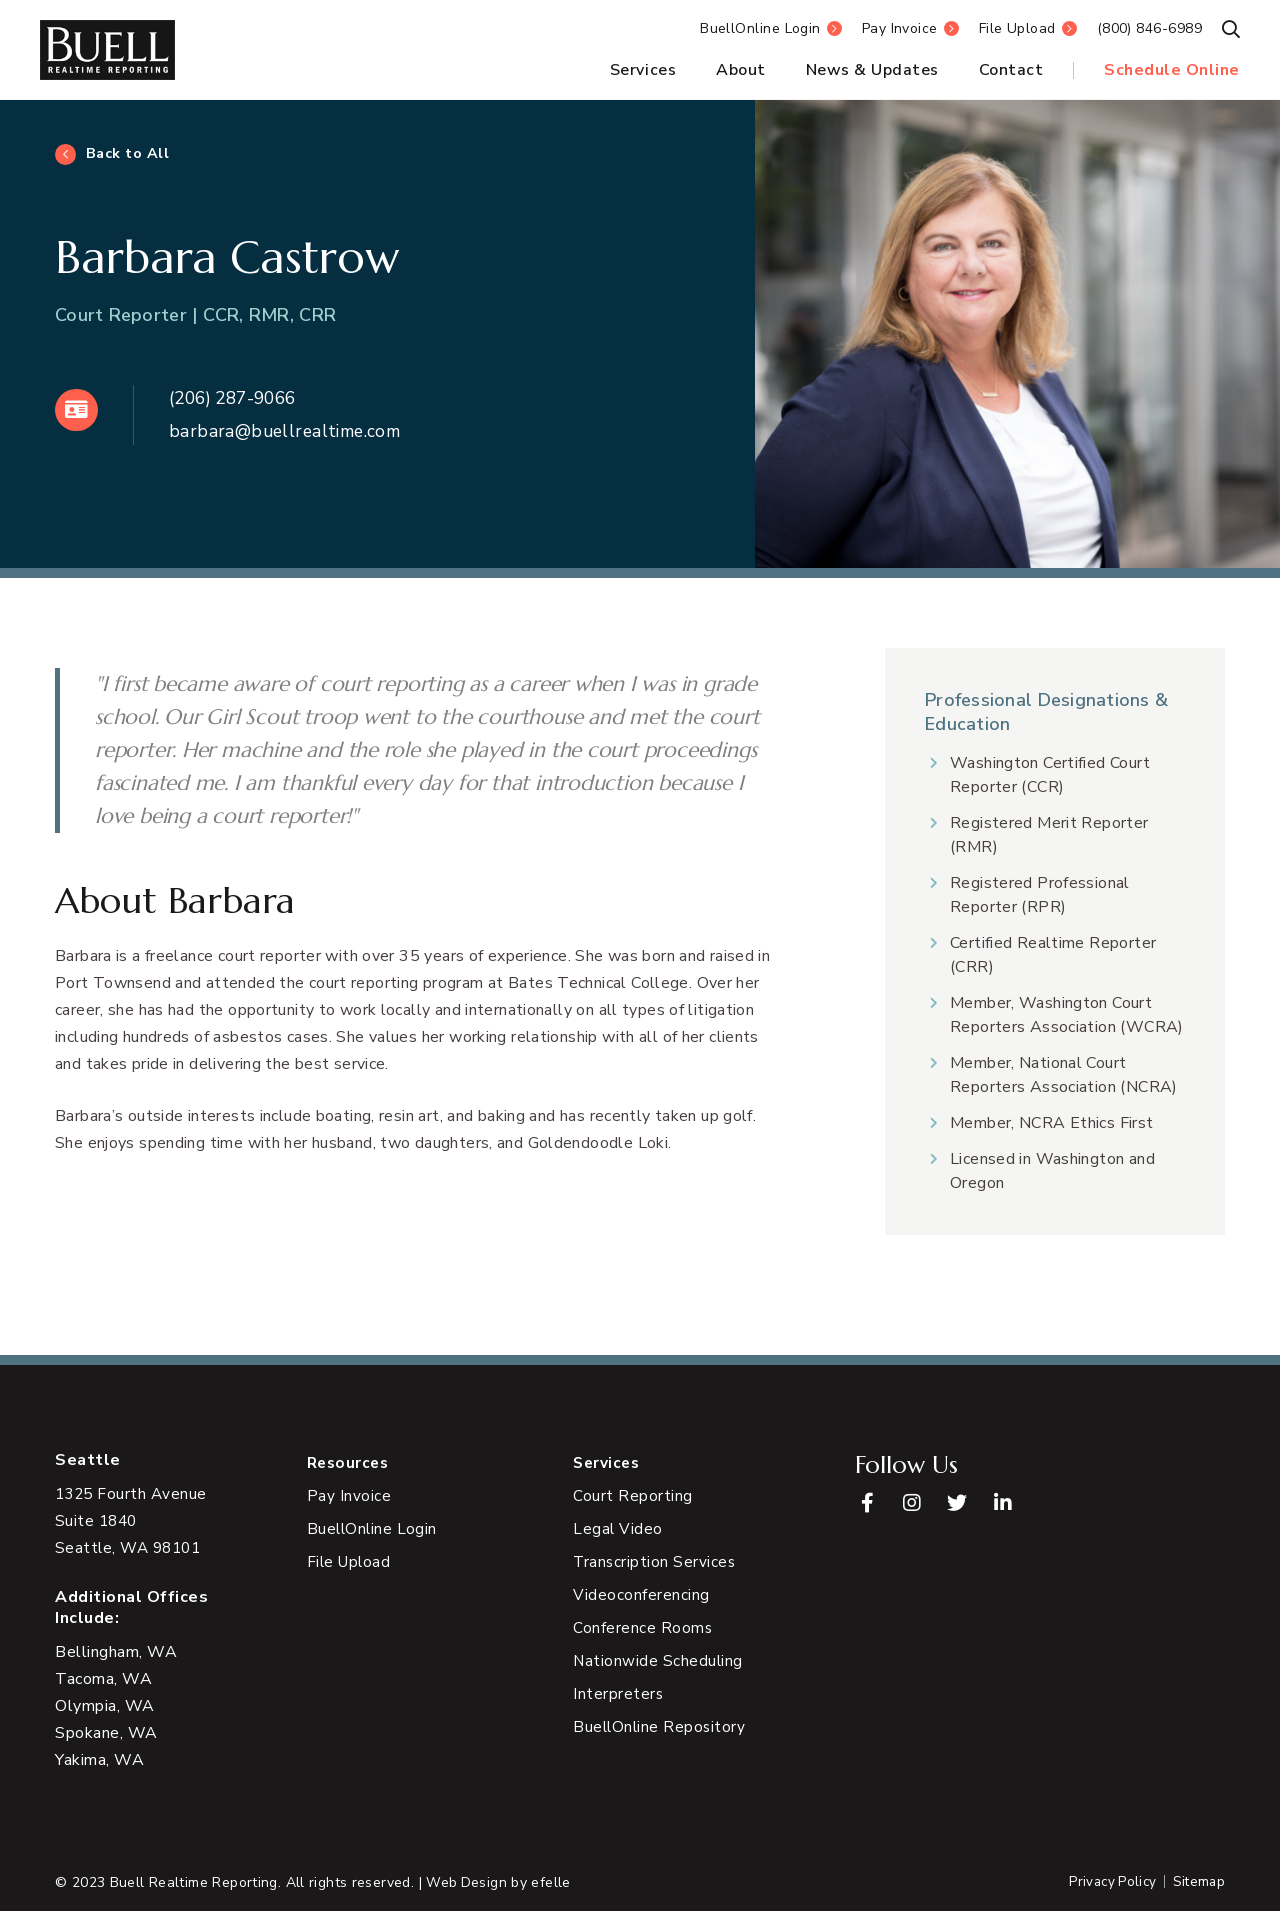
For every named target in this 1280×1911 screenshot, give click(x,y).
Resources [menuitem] (350, 1463)
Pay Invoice (900, 28)
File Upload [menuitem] (351, 1563)
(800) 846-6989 (1149, 28)
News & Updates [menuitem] (872, 70)
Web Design (467, 1882)
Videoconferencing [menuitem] (641, 1596)
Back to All (128, 154)
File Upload (1017, 28)
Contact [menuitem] (1011, 70)
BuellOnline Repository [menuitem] (661, 1728)
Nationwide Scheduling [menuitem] (659, 1662)
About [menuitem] (741, 70)
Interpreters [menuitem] (618, 1695)
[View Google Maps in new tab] (133, 1521)
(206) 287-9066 (240, 398)
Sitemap (1197, 1882)
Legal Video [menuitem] (618, 1530)
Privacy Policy (1107, 1882)
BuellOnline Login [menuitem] (374, 1530)
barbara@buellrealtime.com (292, 431)
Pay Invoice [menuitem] (349, 1497)
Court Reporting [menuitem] (633, 1497)
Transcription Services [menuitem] (655, 1563)
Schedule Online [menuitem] (1172, 70)
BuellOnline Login (760, 28)
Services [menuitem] (643, 70)
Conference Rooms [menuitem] (643, 1629)
